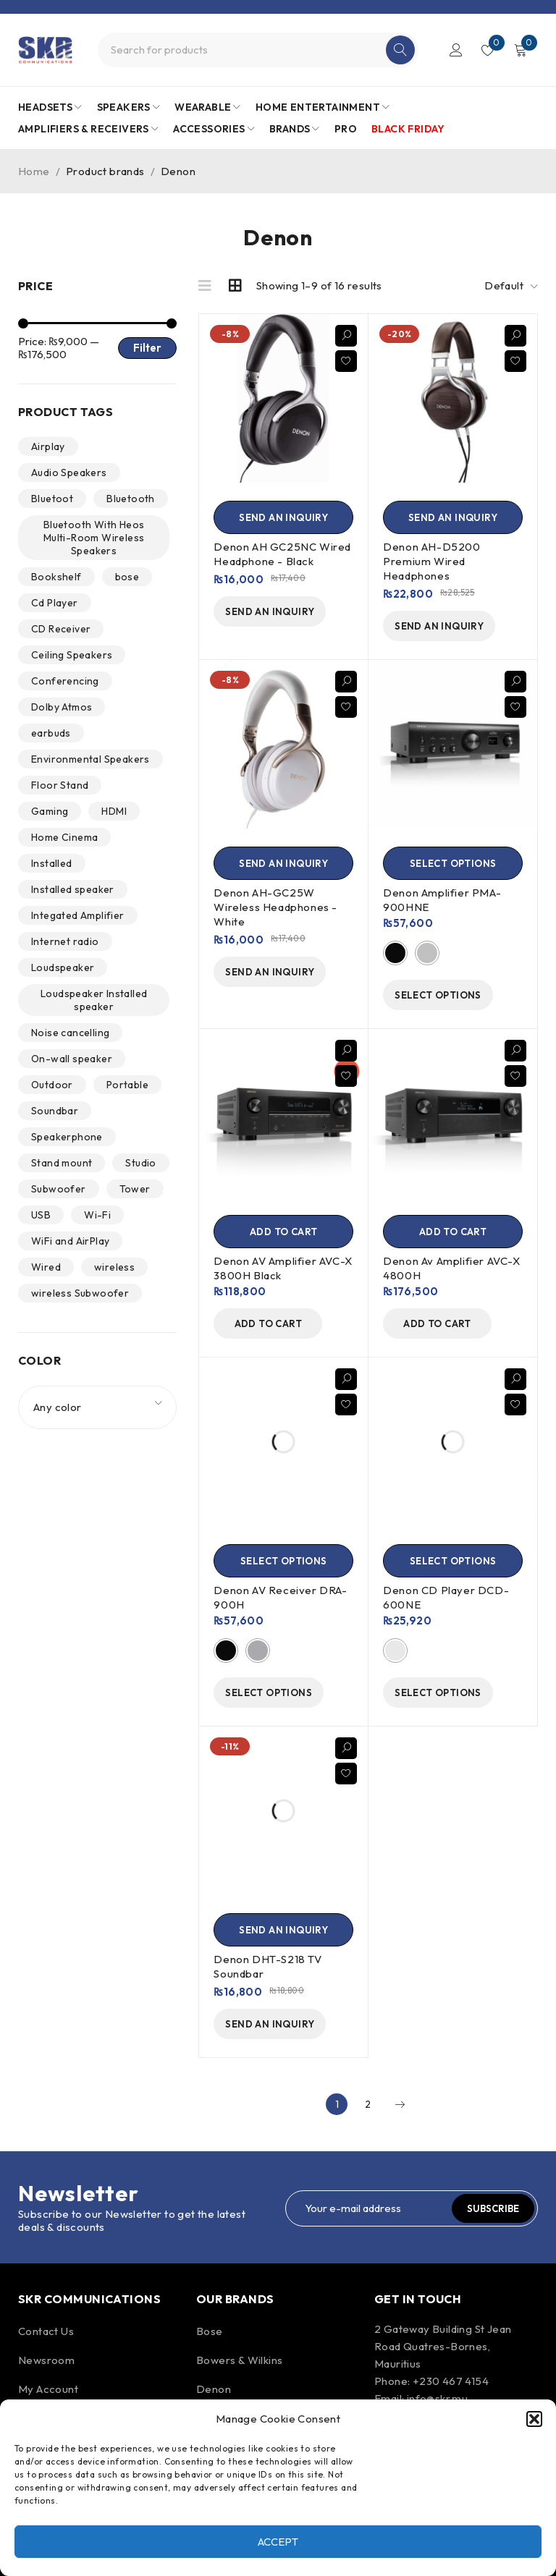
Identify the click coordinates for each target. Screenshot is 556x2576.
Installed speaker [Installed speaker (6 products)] (72, 889)
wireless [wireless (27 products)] (114, 1267)
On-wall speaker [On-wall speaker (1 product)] (71, 1058)
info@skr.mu (437, 2398)
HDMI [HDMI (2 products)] (114, 811)
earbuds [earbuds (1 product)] (51, 733)
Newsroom (46, 2360)
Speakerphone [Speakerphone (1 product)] (67, 1136)
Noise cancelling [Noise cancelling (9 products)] (70, 1032)
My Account (48, 2389)
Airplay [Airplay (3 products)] (48, 446)
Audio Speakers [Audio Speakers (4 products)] (69, 472)
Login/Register (456, 50)
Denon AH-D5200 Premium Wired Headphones (431, 561)
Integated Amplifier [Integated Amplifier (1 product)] (78, 915)
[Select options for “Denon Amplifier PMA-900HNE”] (453, 863)
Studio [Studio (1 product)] (140, 1162)
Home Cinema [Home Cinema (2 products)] (64, 837)
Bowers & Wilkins (239, 2360)
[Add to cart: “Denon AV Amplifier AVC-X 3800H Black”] (283, 1231)
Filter (147, 348)
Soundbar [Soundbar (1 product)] (54, 1110)
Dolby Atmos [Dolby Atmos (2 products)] (61, 706)
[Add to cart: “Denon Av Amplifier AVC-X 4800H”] (453, 1231)
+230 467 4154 (451, 2381)
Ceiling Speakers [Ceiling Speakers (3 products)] (71, 654)
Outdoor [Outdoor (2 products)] (52, 1084)
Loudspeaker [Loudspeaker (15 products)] (62, 967)
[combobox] (97, 1407)
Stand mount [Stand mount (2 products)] (61, 1162)
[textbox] (97, 1407)
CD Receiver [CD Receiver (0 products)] (60, 628)
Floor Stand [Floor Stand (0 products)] (59, 785)
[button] (534, 2419)
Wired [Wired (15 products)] (46, 1267)
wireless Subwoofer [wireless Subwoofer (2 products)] (80, 1293)
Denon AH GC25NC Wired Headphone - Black (282, 554)
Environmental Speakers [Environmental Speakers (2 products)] (90, 759)
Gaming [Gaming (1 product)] (49, 811)
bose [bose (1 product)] (127, 576)
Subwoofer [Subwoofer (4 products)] (58, 1188)
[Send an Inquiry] (283, 1929)
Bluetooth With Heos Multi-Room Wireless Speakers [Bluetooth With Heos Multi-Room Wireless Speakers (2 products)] (94, 537)
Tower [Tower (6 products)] (135, 1188)
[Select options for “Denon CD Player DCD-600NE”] (453, 1560)
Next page (399, 2104)
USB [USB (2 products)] (41, 1214)
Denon (213, 2389)
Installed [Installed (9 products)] (51, 863)
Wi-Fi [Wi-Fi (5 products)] (97, 1214)
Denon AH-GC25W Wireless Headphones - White (275, 907)
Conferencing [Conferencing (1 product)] (65, 680)
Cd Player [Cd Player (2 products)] (54, 602)
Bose (209, 2331)
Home (34, 171)
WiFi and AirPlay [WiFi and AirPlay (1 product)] (70, 1240)
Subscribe (493, 2208)
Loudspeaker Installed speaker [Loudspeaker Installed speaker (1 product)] (94, 1000)
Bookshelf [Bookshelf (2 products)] (56, 576)
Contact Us (46, 2331)
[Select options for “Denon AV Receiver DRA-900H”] (283, 1560)
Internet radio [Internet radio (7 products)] (65, 941)
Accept (278, 2542)
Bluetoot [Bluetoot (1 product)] (52, 498)
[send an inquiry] (283, 517)
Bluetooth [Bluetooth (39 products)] (130, 498)
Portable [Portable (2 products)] (127, 1084)
